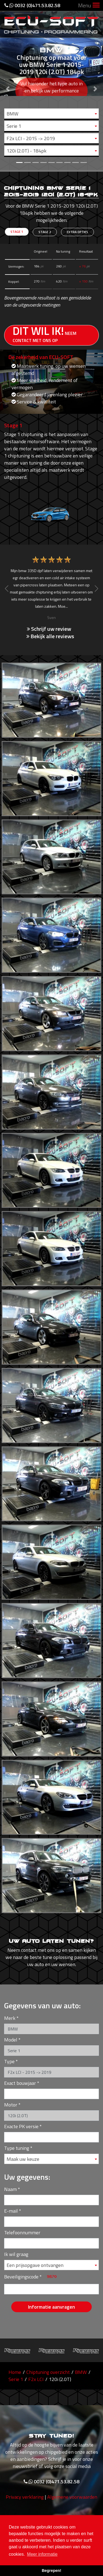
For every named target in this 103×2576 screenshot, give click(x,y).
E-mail (11, 2211)
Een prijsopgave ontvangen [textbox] (35, 2265)
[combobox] (51, 113)
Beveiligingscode (21, 2276)
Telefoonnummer (22, 2232)
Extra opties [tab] (77, 231)
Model (10, 2039)
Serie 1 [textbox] (14, 126)
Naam (10, 2189)
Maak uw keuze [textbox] (23, 2159)
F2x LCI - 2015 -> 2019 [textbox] (31, 138)
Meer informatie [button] (42, 2554)
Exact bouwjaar (20, 2083)
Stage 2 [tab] (44, 231)
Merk (9, 2018)
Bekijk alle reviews (50, 636)
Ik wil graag (16, 2254)
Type (9, 2061)
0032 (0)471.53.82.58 (32, 5)
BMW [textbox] (12, 113)
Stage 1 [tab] (16, 231)
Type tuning (16, 2148)
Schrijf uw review (49, 628)
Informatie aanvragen (51, 2307)
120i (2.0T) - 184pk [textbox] (26, 150)
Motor (10, 2104)
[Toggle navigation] (96, 6)
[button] (7, 85)
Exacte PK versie (21, 2126)
